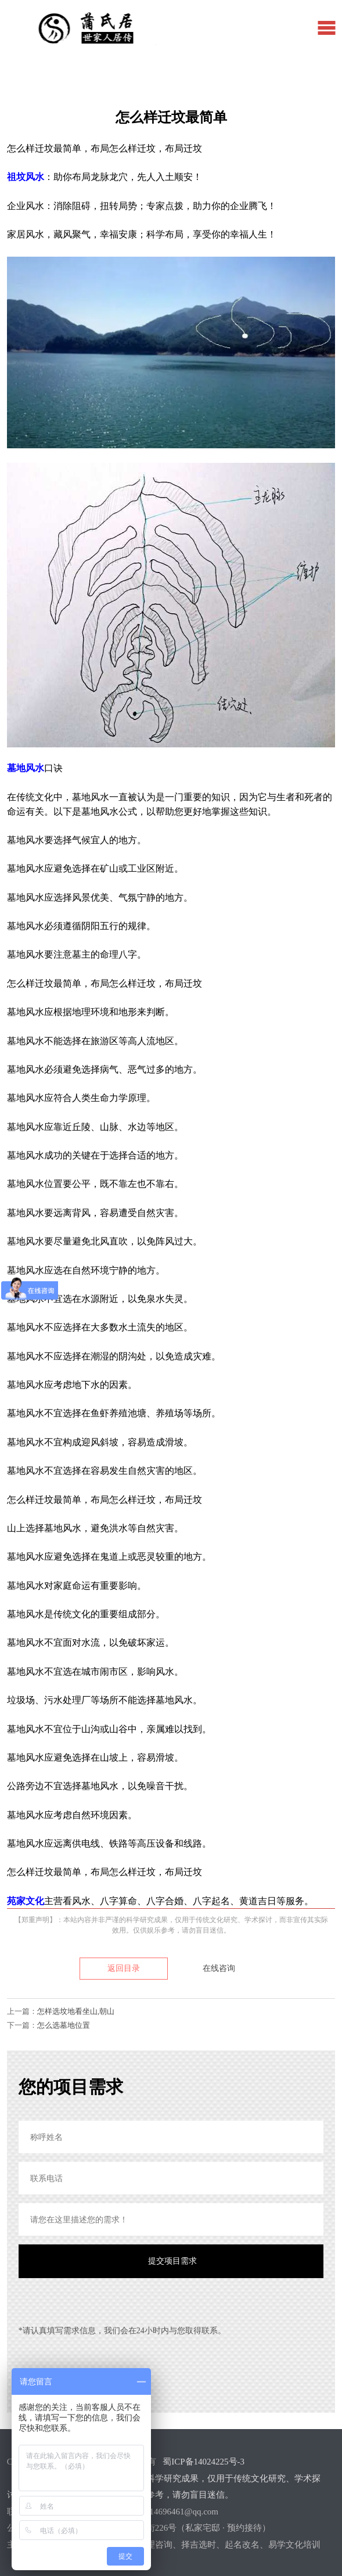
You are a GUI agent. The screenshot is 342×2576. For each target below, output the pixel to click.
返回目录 (123, 1968)
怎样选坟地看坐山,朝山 (75, 2011)
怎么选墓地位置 (63, 2025)
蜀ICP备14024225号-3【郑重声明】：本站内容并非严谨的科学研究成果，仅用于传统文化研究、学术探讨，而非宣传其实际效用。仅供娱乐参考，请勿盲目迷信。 (164, 2478)
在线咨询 (219, 1968)
